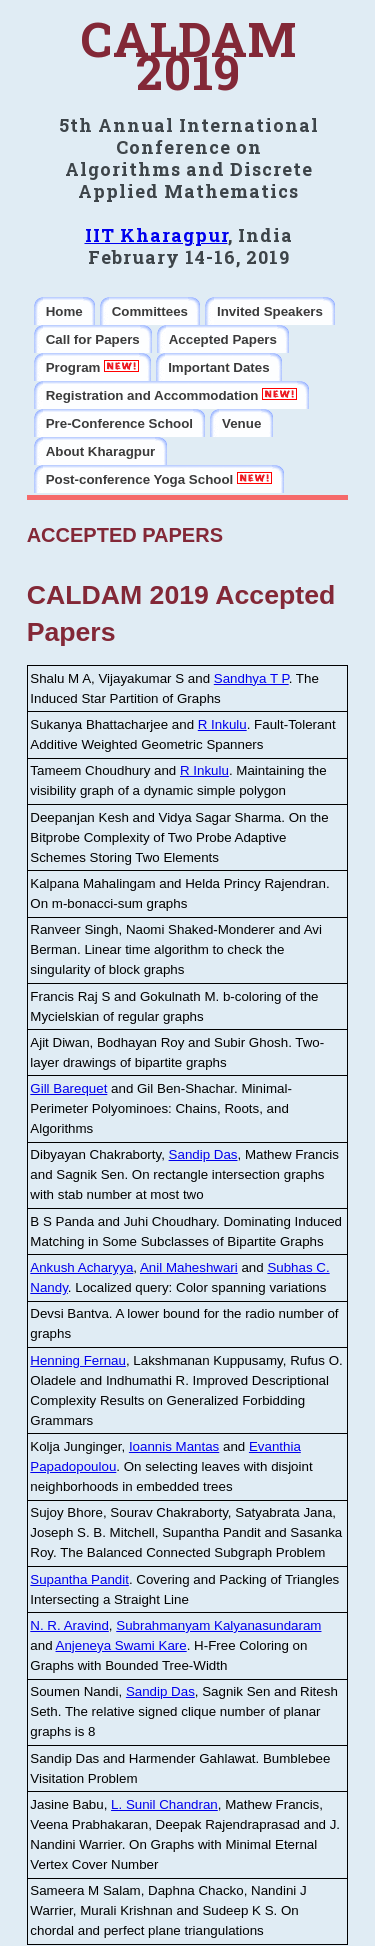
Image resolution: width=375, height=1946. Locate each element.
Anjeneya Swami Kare (121, 1645)
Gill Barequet (68, 1088)
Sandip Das (203, 1154)
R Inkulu (222, 724)
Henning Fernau (78, 1360)
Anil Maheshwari (189, 1267)
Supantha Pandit (79, 1579)
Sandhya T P (251, 678)
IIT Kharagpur (156, 235)
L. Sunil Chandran (164, 1804)
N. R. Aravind (69, 1625)
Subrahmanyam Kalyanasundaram (218, 1625)
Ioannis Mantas (174, 1446)
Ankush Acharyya (81, 1267)
